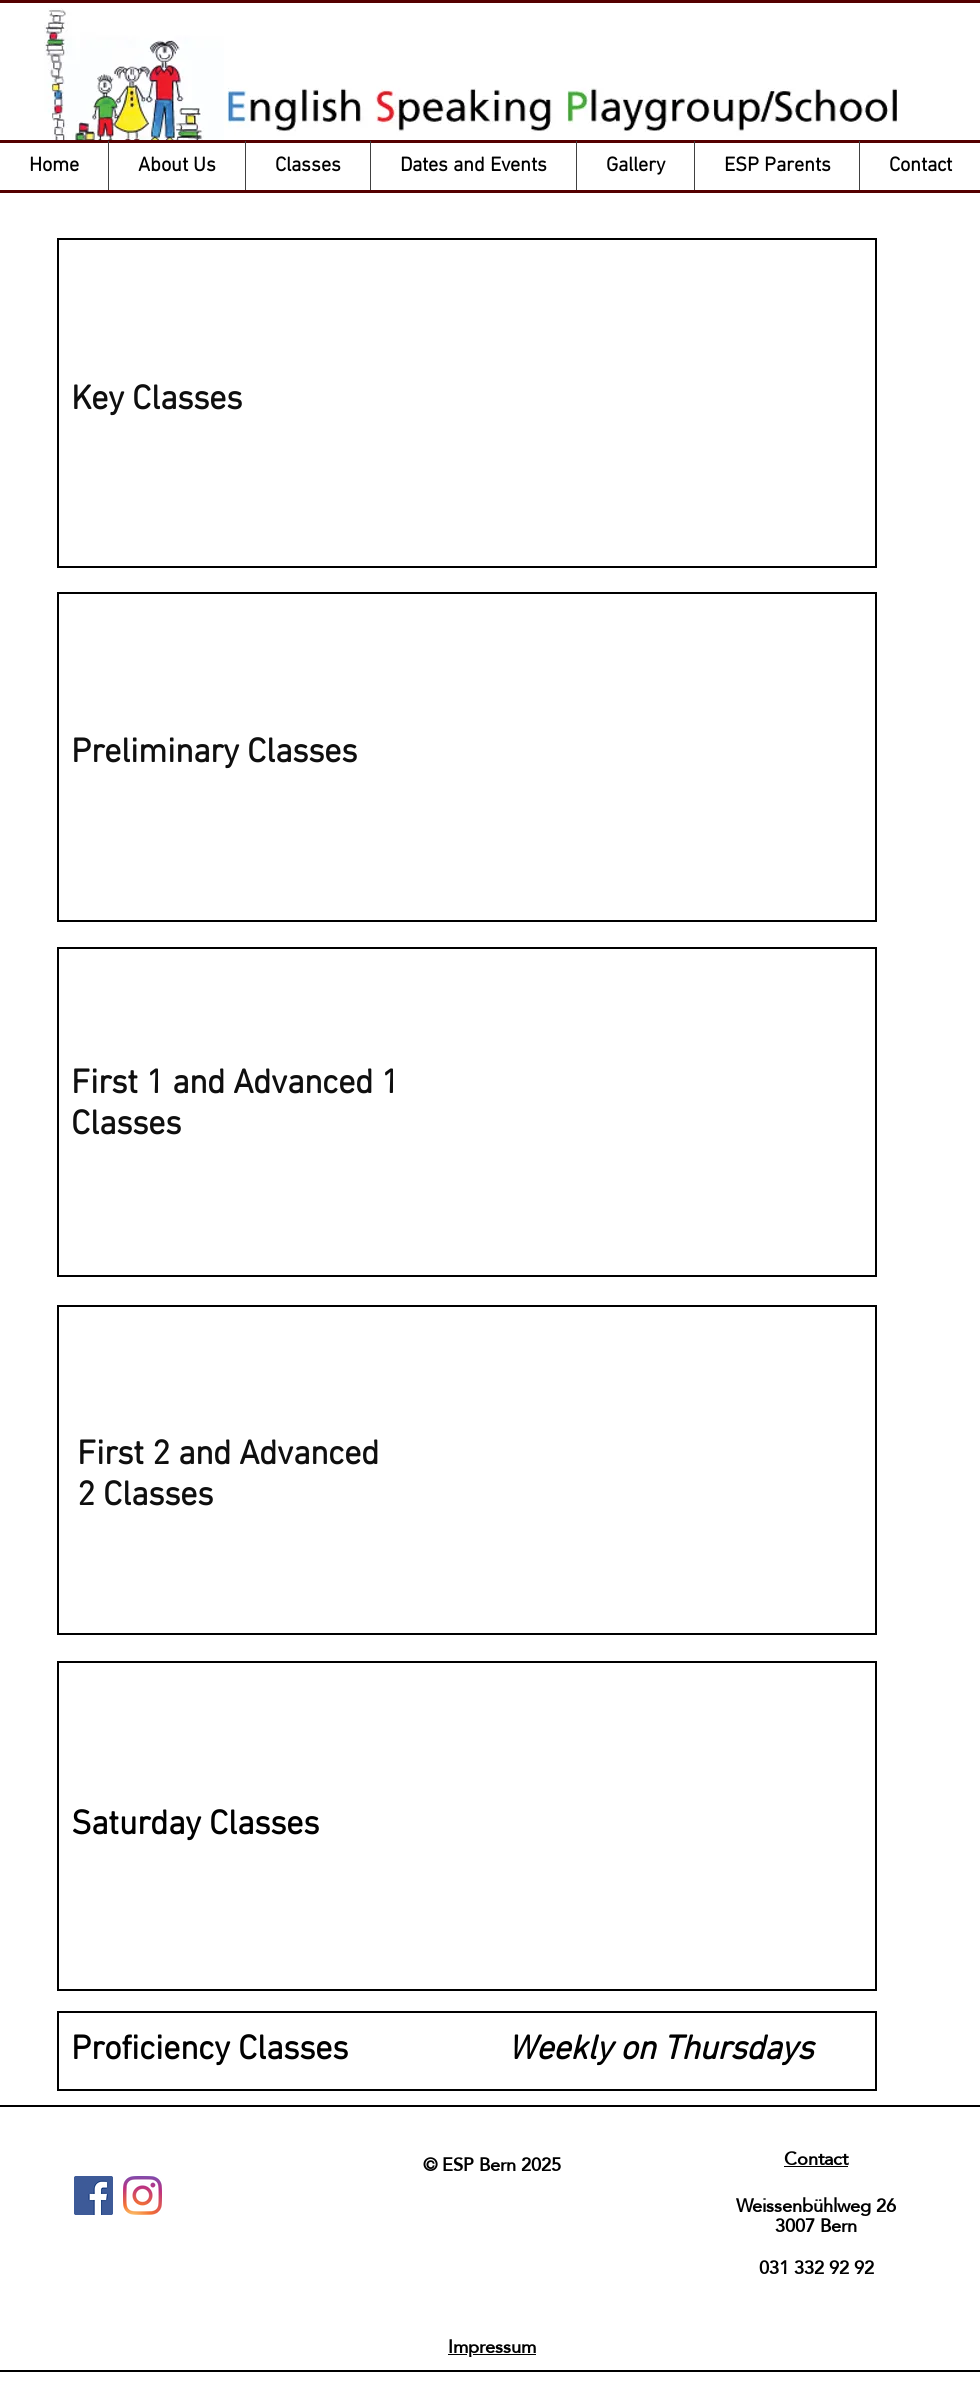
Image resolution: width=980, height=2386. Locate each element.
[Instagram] (142, 2195)
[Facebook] (93, 2195)
